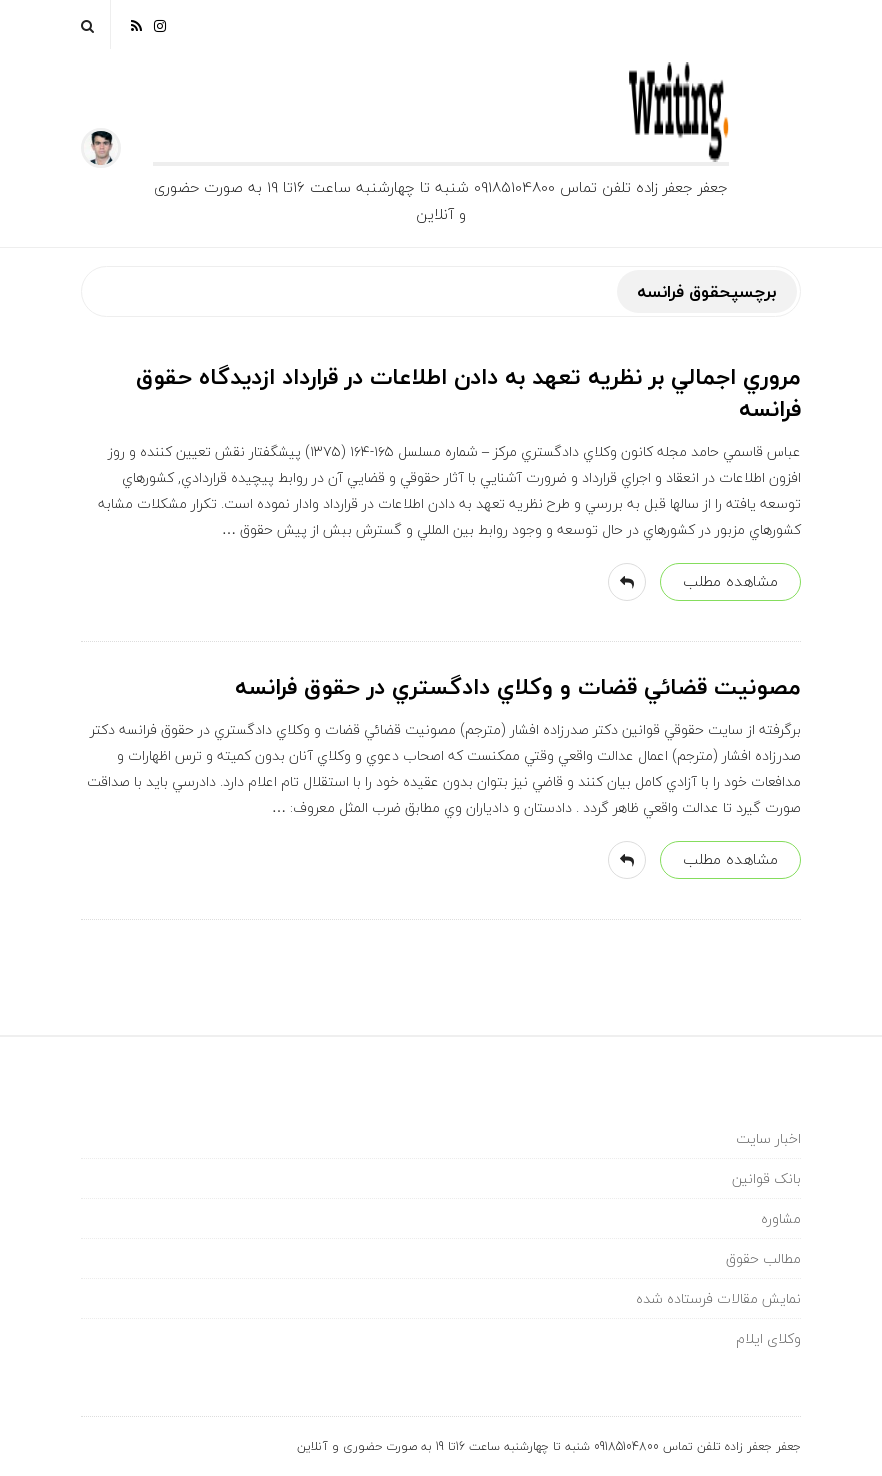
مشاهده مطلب (730, 581)
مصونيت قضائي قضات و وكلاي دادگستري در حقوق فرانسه (518, 687)
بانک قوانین (766, 1178)
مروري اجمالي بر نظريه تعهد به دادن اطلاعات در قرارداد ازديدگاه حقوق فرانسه (468, 393)
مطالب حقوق (763, 1258)
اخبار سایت (768, 1138)
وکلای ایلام (768, 1338)
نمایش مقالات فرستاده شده (718, 1298)
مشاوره (781, 1218)
